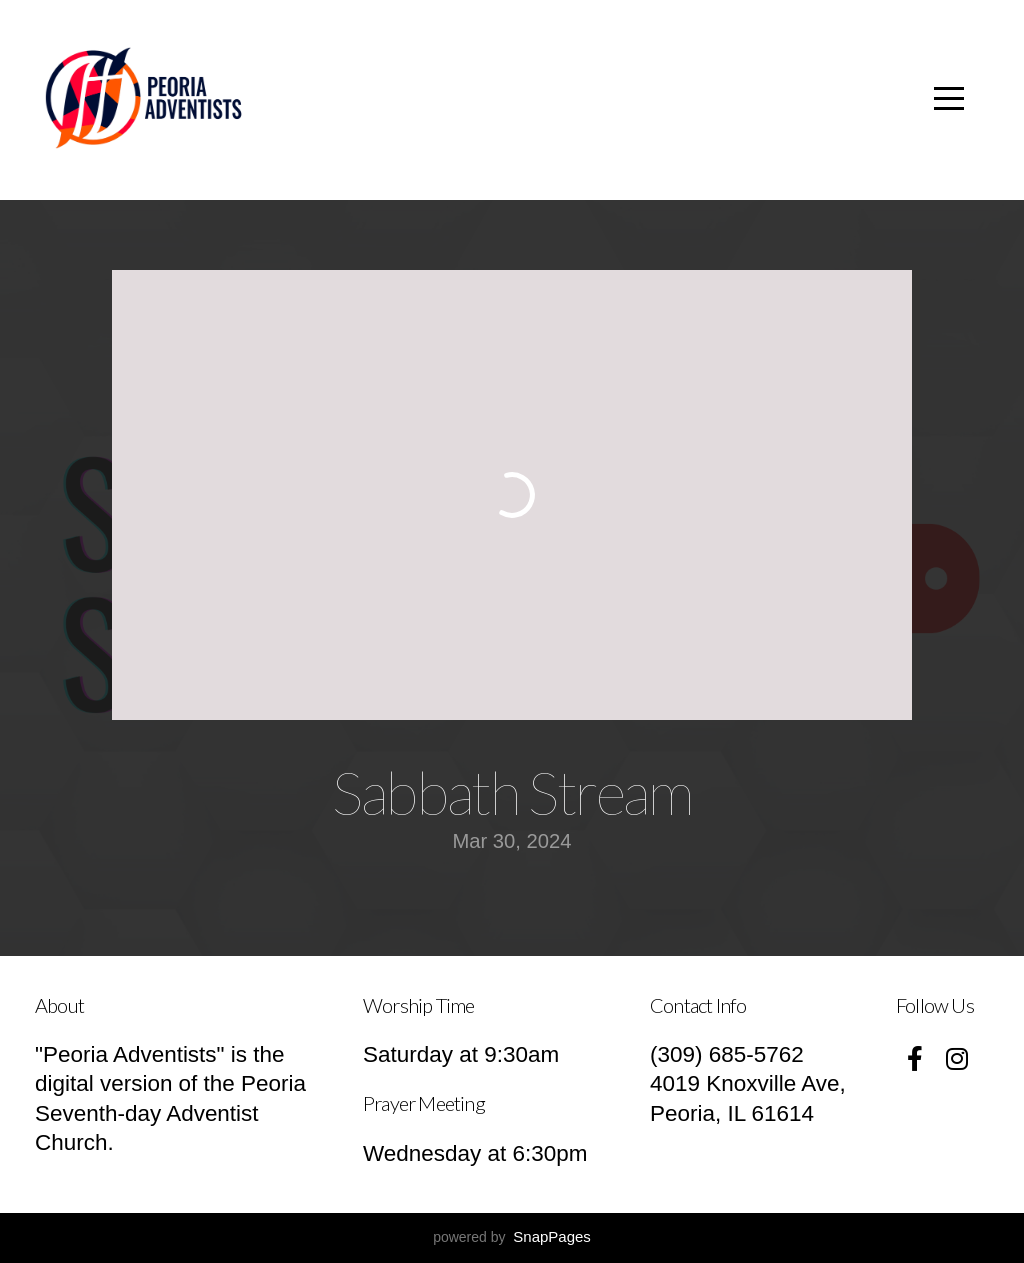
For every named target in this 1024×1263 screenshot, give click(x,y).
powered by (512, 1237)
